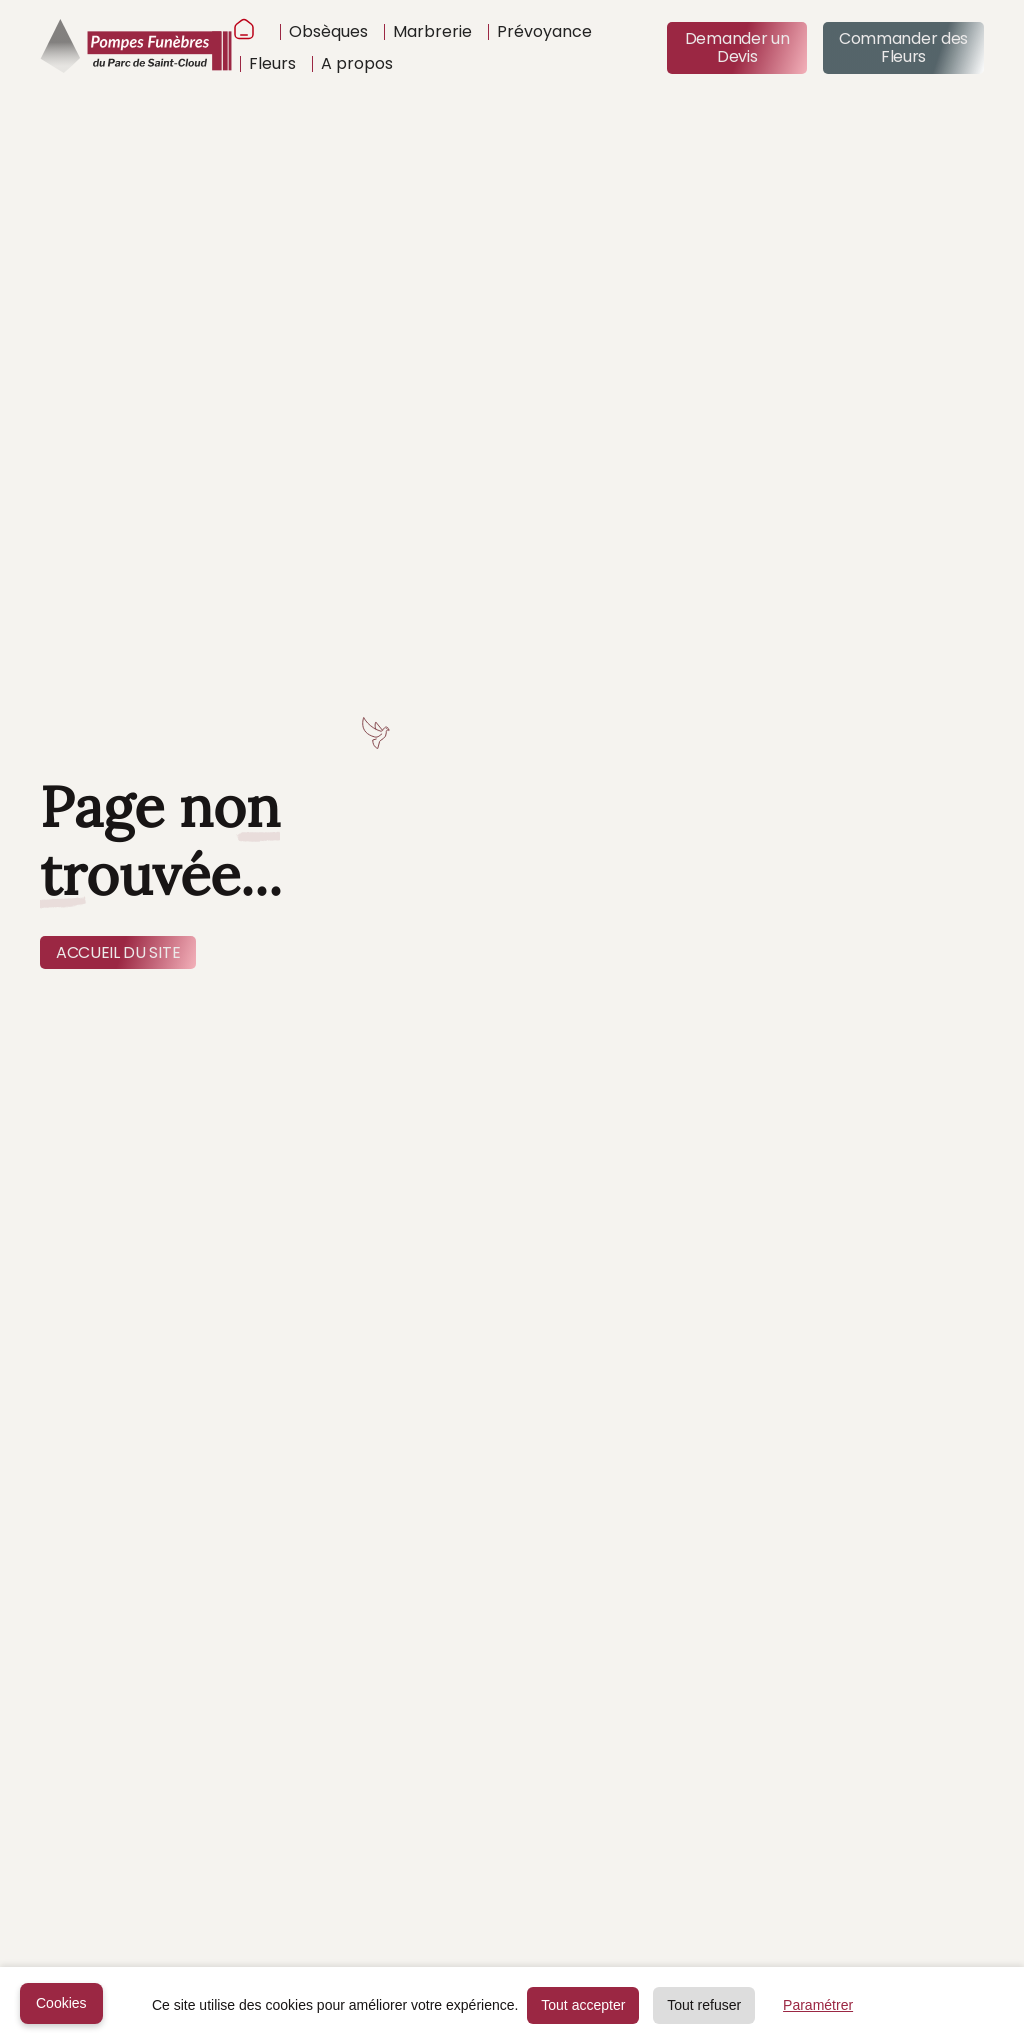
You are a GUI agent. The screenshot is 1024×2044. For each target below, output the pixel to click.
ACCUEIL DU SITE (118, 952)
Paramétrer (818, 2005)
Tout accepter (583, 2005)
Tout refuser (704, 2005)
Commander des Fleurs (903, 47)
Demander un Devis (737, 47)
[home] (136, 48)
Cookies (61, 2003)
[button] (324, 32)
